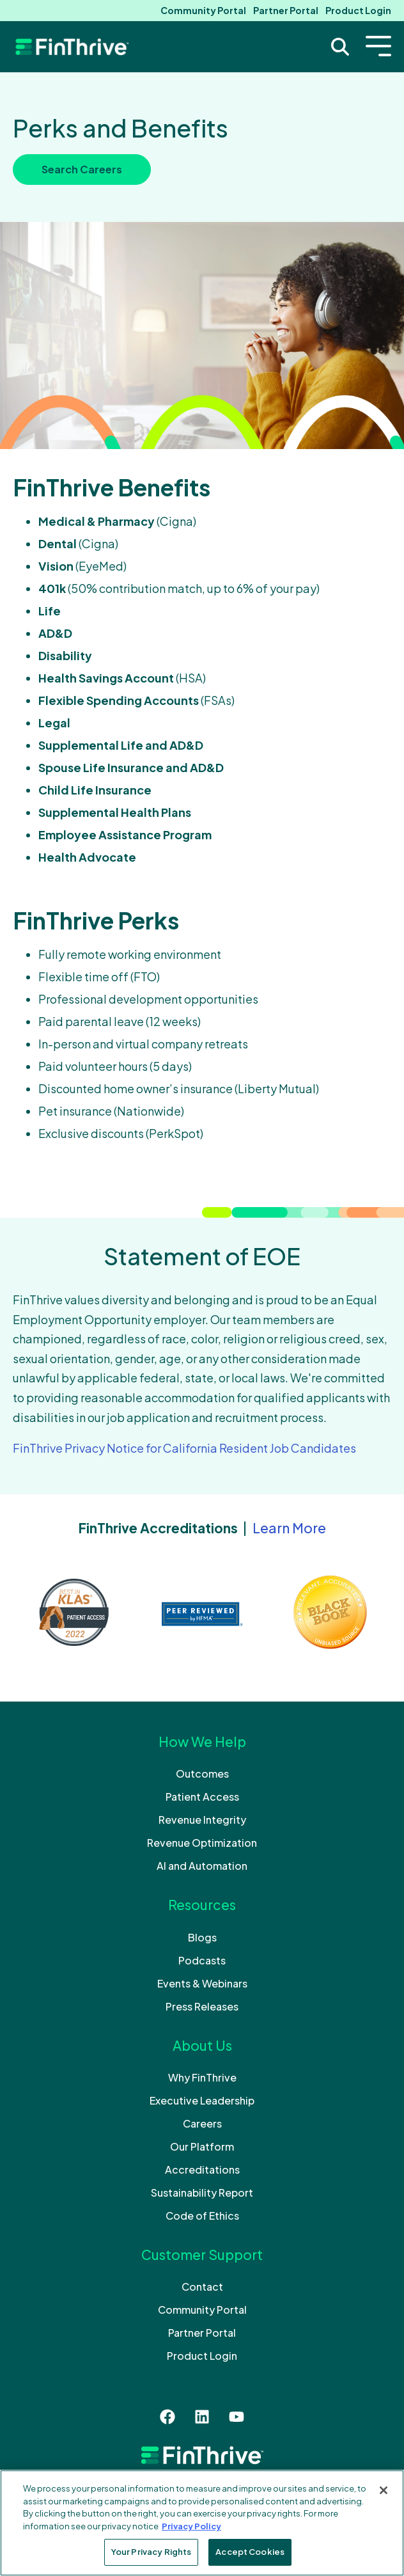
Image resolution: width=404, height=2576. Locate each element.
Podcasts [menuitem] (202, 1960)
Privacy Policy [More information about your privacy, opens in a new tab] (191, 2526)
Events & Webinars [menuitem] (202, 1983)
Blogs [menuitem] (202, 1937)
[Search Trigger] (340, 46)
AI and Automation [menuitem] (202, 1865)
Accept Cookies (249, 2552)
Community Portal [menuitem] (203, 10)
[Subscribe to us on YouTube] (236, 2416)
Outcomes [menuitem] (202, 1773)
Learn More (289, 1528)
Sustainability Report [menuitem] (202, 2192)
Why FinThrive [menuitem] (202, 2077)
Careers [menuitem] (202, 2123)
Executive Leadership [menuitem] (202, 2100)
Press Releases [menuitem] (202, 2006)
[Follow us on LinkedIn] (202, 2416)
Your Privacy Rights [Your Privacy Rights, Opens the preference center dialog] (151, 2552)
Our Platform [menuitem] (202, 2146)
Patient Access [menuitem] (202, 1796)
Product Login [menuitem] (358, 10)
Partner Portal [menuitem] (285, 10)
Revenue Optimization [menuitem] (202, 1842)
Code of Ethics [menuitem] (202, 2215)
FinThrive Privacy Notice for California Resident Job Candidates (184, 1448)
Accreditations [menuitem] (202, 2169)
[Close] (383, 2490)
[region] (202, 2523)
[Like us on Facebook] (167, 2416)
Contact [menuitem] (202, 2286)
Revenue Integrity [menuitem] (202, 1819)
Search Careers (82, 169)
